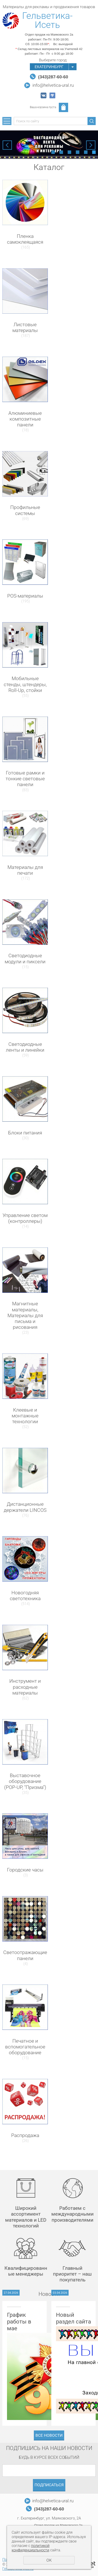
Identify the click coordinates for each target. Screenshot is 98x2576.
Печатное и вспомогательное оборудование (25, 2046)
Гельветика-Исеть (47, 20)
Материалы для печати (25, 870)
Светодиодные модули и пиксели (25, 958)
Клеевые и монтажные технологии (25, 1415)
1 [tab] (53, 152)
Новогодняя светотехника (25, 1595)
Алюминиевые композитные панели (25, 419)
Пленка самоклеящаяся (25, 239)
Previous (7, 145)
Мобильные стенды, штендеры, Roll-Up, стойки (25, 684)
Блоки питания (25, 1133)
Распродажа (25, 2135)
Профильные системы (25, 510)
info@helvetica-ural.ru (53, 85)
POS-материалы (25, 596)
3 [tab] (69, 152)
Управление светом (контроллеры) (25, 1218)
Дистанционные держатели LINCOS (25, 1507)
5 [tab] (86, 152)
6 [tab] (94, 152)
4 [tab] (77, 152)
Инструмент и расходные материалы (25, 1686)
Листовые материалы (25, 327)
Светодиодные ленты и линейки (25, 1047)
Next (91, 145)
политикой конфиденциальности (30, 2547)
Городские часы (25, 1870)
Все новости (49, 2435)
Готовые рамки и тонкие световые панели (25, 778)
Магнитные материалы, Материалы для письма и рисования (25, 1315)
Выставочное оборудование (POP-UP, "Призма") (25, 1781)
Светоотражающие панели (25, 1955)
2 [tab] (61, 152)
